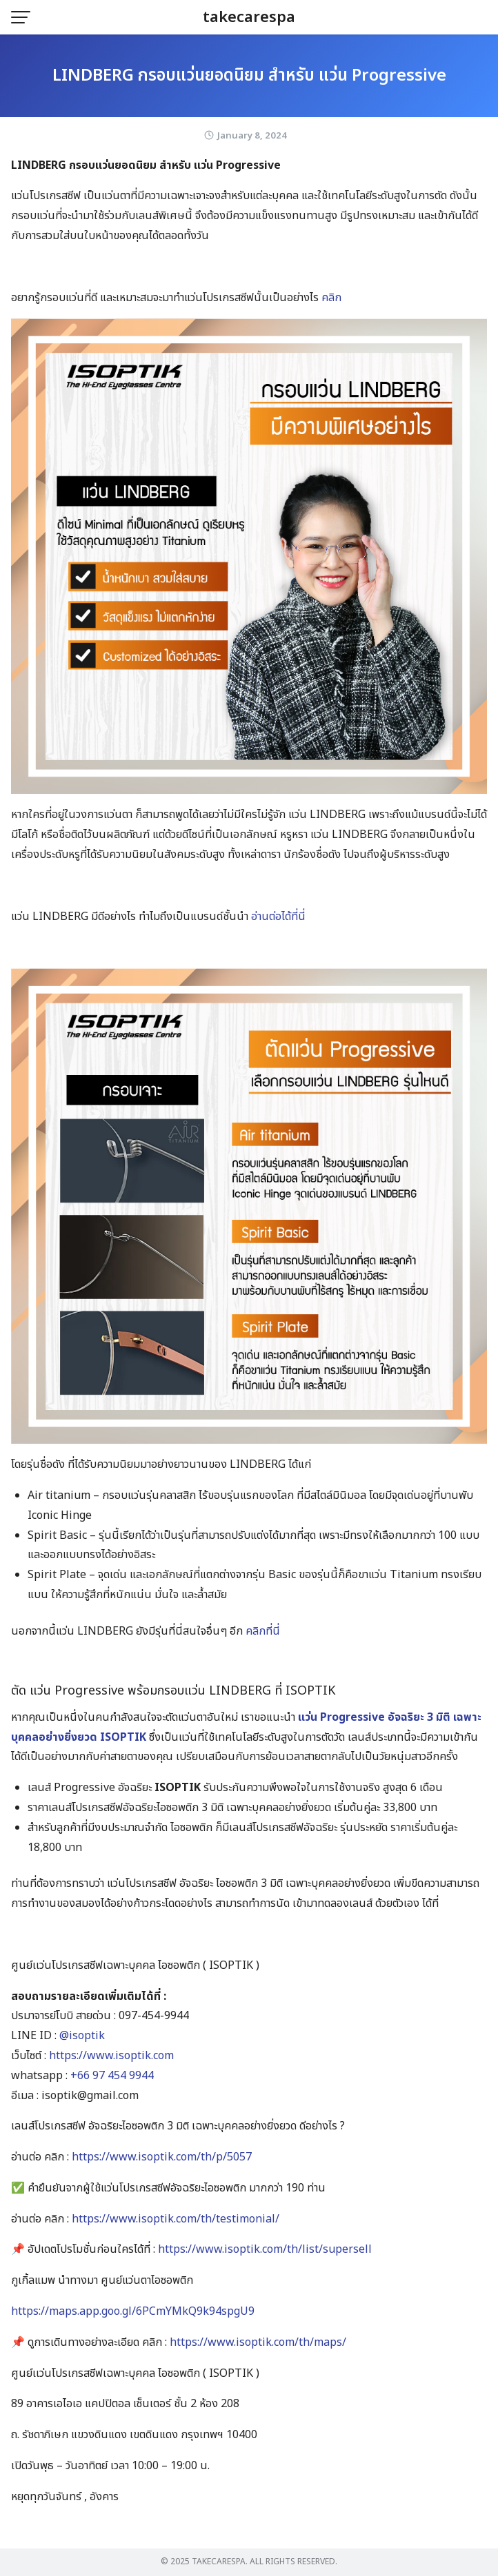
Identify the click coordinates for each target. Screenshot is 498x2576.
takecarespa (249, 17)
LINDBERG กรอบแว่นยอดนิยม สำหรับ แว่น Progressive (249, 75)
